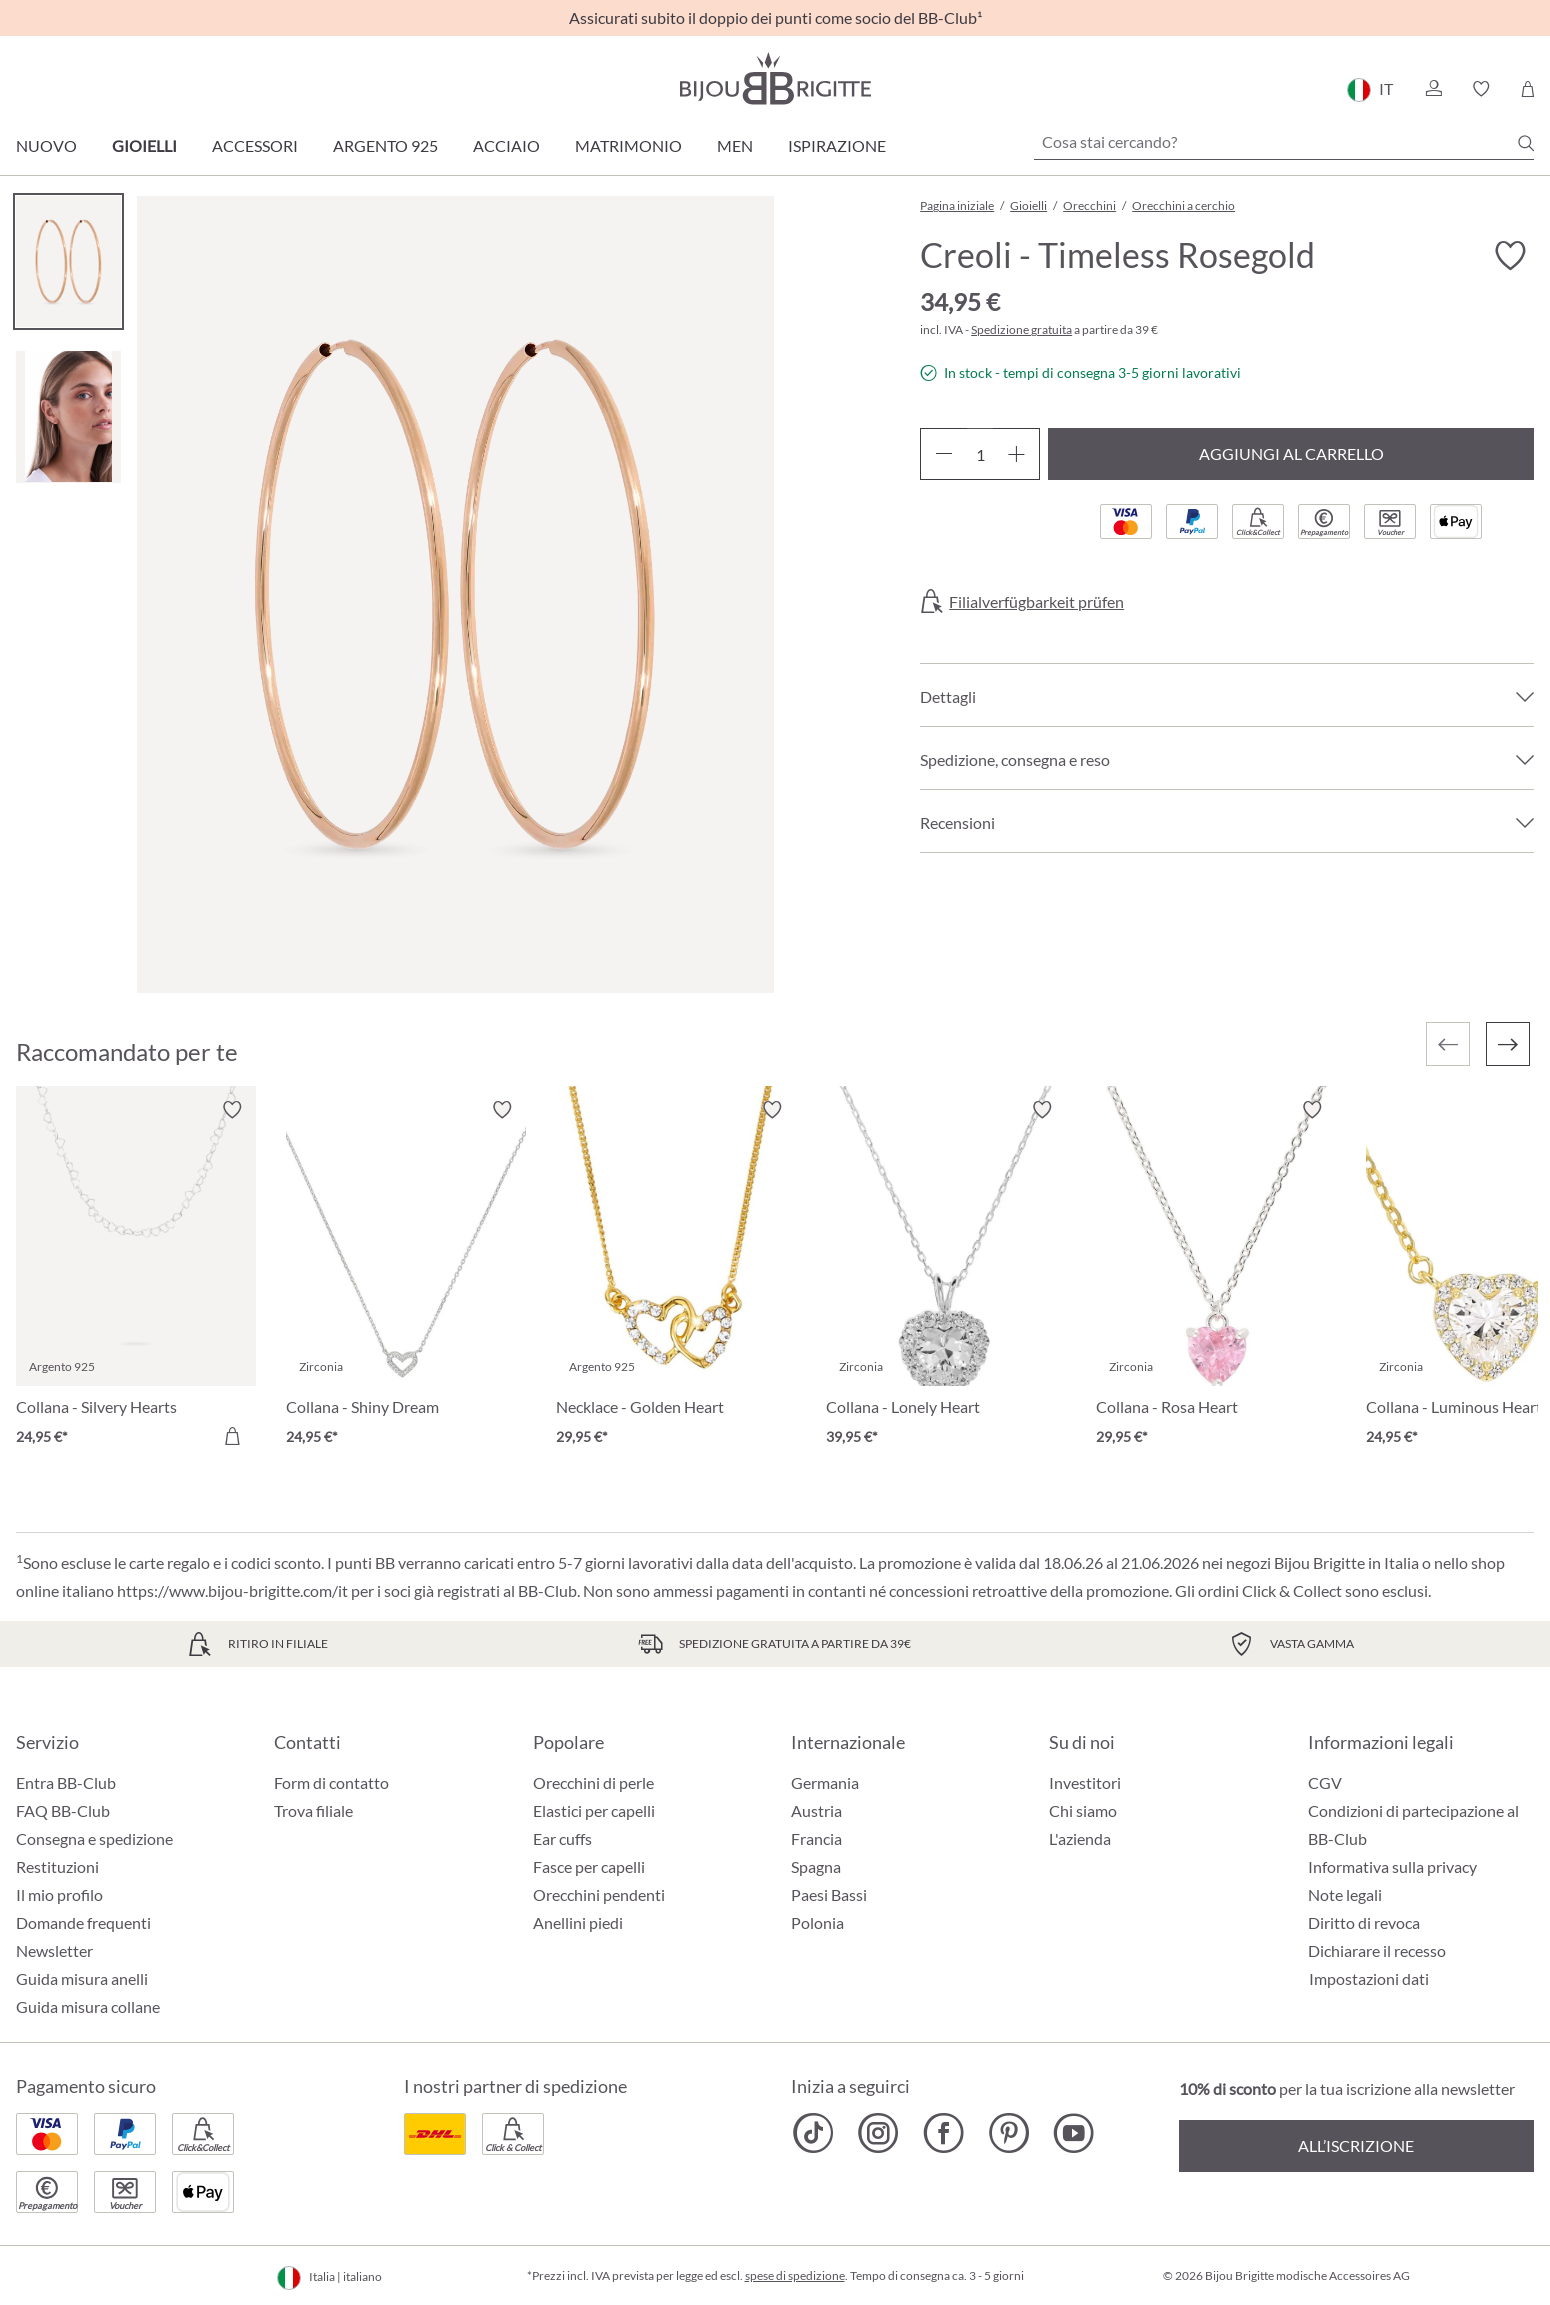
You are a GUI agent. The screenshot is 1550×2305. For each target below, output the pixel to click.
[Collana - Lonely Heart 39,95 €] (946, 1276)
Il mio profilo (59, 1894)
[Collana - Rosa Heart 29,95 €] (1216, 1276)
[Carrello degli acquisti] (1527, 89)
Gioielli (144, 145)
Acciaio (506, 145)
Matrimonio (628, 145)
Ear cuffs (562, 1838)
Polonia (817, 1922)
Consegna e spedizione (94, 1838)
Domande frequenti (83, 1922)
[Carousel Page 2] (68, 416)
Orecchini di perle (593, 1782)
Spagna (816, 1866)
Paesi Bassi (829, 1894)
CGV (1325, 1782)
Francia (816, 1838)
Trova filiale (313, 1810)
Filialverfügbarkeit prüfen (1036, 602)
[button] (1433, 89)
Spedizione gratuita (1021, 329)
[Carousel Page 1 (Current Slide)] (68, 261)
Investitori (1085, 1782)
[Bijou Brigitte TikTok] (813, 2133)
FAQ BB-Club (63, 1810)
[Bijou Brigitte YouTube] (1073, 2133)
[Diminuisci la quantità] (943, 454)
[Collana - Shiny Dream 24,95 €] (406, 1276)
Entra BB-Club (66, 1782)
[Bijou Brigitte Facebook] (943, 2133)
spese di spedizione (795, 2275)
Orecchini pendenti (599, 1894)
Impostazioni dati (1369, 1979)
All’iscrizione (1356, 2145)
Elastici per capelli (594, 1810)
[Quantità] (980, 454)
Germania (825, 1782)
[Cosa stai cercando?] (1284, 142)
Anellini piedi (578, 1922)
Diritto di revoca (1364, 1922)
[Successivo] (1508, 1044)
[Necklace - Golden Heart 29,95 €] (676, 1276)
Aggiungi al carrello (1291, 453)
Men (735, 145)
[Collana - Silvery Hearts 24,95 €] (136, 1276)
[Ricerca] (1526, 143)
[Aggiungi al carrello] (232, 1436)
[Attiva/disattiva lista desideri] (1510, 256)
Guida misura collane (88, 2006)
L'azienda (1080, 1838)
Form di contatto (331, 1782)
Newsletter (54, 1950)
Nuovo (46, 145)
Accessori (255, 145)
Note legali (1345, 1894)
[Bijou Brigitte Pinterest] (1008, 2133)
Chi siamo (1083, 1810)
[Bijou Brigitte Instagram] (878, 2133)
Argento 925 (385, 145)
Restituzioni (57, 1866)
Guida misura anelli (82, 1978)
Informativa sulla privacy (1392, 1866)
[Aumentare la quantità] (1016, 454)
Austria (816, 1810)
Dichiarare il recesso (1377, 1950)
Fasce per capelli (589, 1866)
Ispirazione (837, 145)
